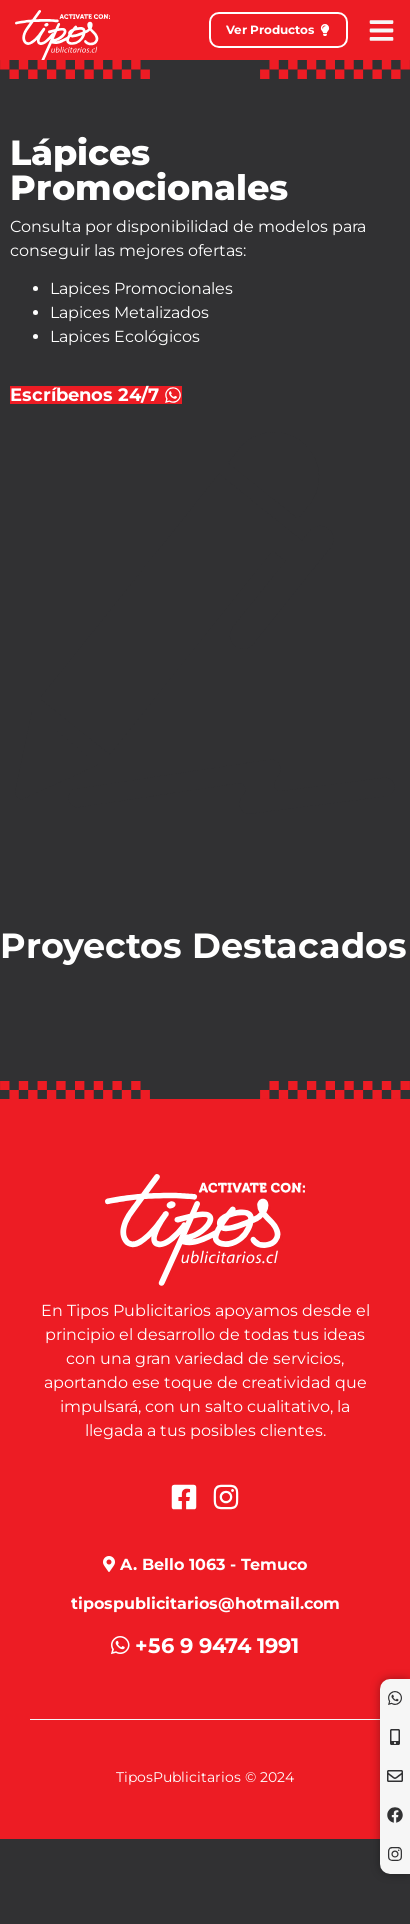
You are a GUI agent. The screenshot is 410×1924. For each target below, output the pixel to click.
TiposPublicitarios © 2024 (205, 1777)
